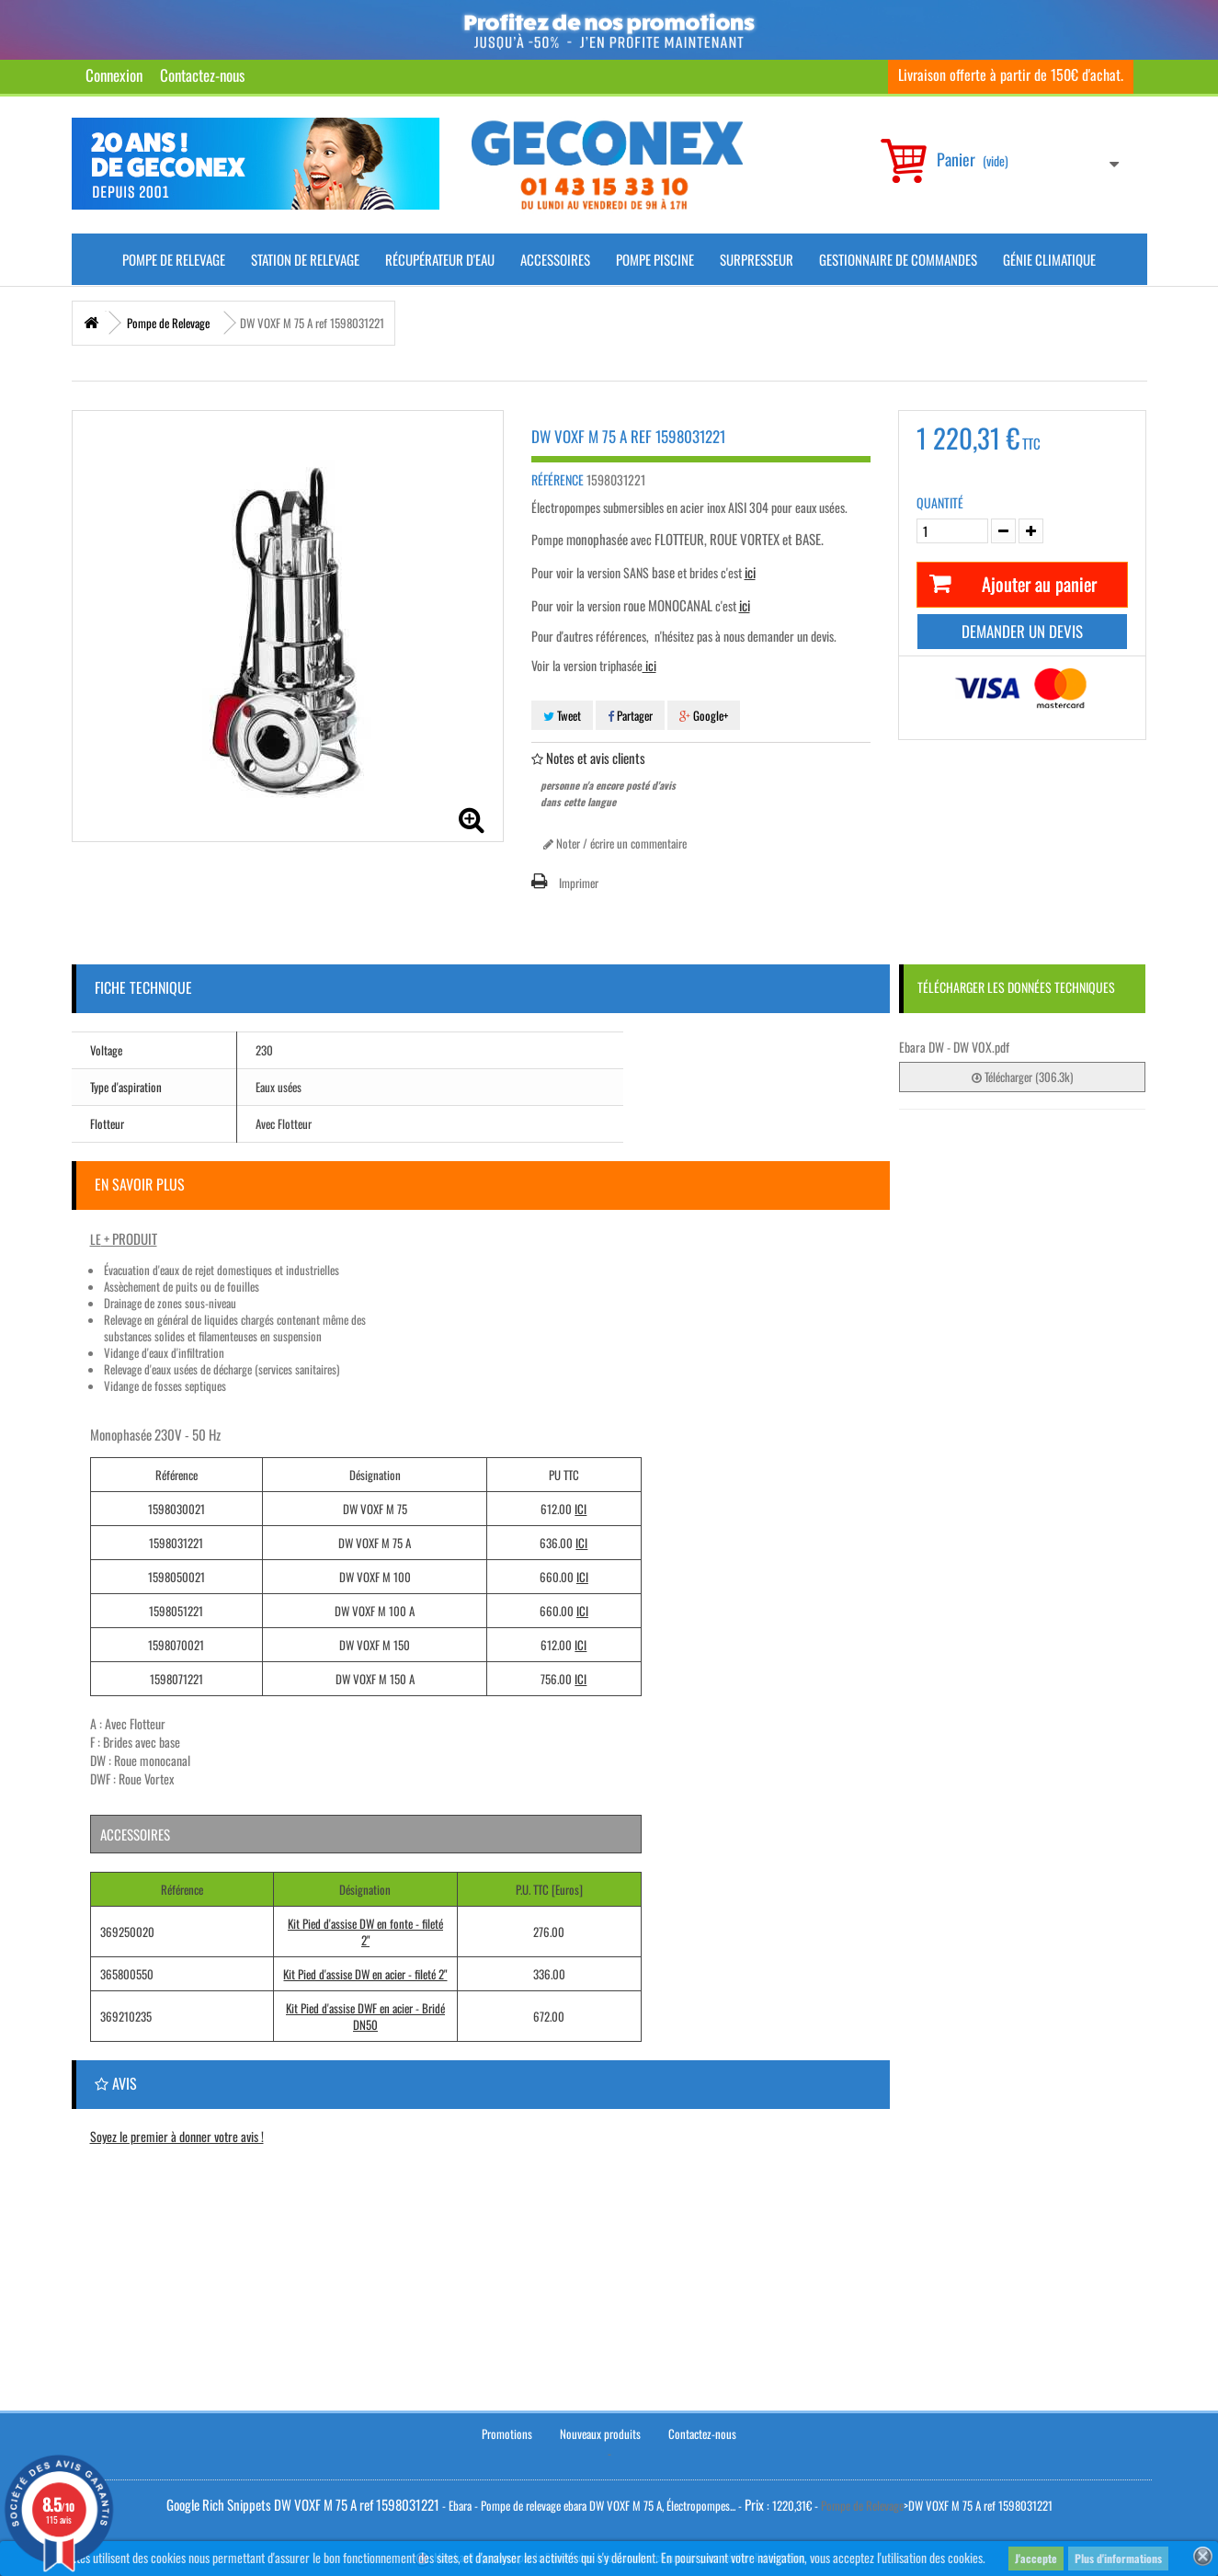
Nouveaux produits (600, 2431)
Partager (630, 715)
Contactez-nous (202, 74)
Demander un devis (1022, 631)
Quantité (939, 503)
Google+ (703, 715)
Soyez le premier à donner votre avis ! (177, 2136)
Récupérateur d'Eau (440, 259)
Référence (557, 480)
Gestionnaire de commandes (898, 259)
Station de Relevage (305, 259)
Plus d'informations (1118, 2558)
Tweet (562, 715)
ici (649, 665)
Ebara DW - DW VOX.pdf (954, 1046)
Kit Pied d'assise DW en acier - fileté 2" (365, 1974)
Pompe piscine (655, 259)
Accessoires (555, 259)
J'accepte (1036, 2558)
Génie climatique (1049, 259)
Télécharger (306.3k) (1022, 1076)
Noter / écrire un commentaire (615, 843)
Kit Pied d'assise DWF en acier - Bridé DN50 (365, 2016)
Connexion (113, 74)
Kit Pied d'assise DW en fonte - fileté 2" (365, 1931)
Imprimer (578, 882)
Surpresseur (756, 259)
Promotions (507, 2431)
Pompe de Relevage (173, 259)
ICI (580, 1508)
